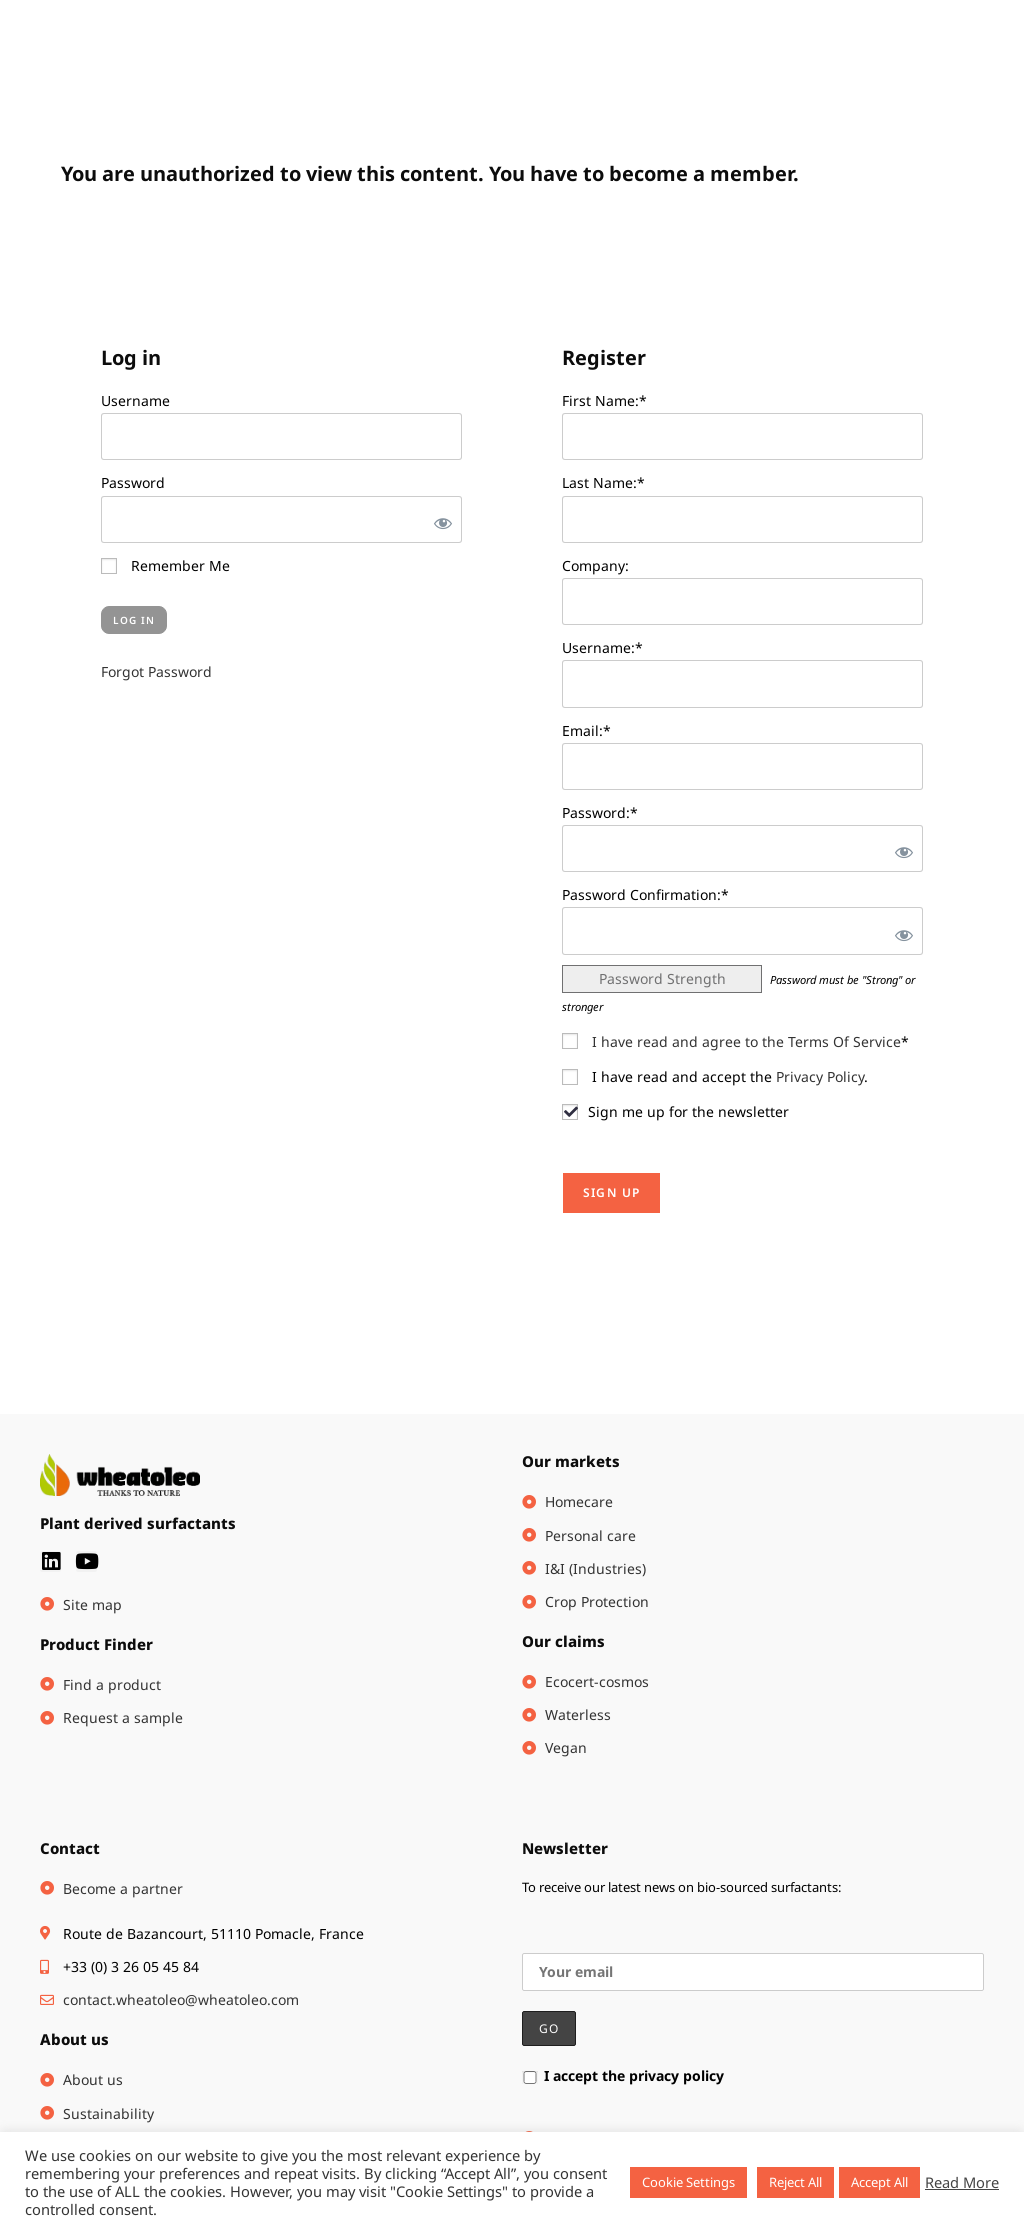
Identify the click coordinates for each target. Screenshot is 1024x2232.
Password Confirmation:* (645, 894)
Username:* (602, 647)
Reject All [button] (795, 2182)
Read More (962, 2182)
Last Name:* (603, 482)
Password (133, 482)
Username (135, 400)
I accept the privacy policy (623, 2075)
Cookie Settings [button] (688, 2182)
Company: (595, 565)
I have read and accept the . (715, 1076)
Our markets (571, 1461)
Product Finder (96, 1644)
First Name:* (604, 400)
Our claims (563, 1641)
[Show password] (439, 519)
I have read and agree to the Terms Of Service (746, 1041)
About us (74, 2039)
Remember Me (165, 565)
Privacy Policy (820, 1076)
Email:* (586, 730)
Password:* (600, 812)
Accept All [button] (879, 2182)
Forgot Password (156, 671)
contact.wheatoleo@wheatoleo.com (181, 1999)
